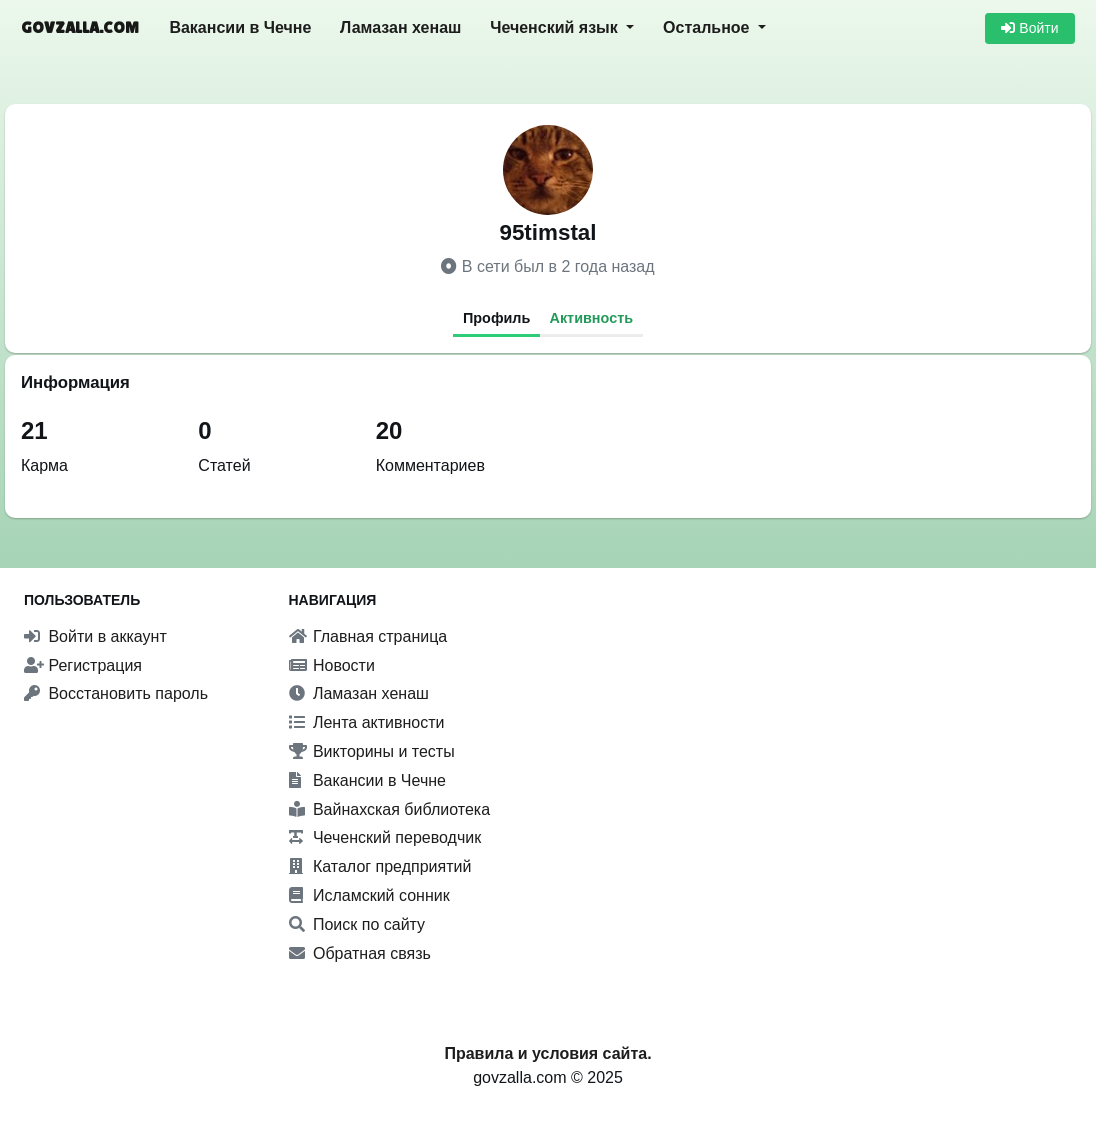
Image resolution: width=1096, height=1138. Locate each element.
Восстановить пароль (116, 693)
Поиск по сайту (357, 924)
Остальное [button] (708, 27)
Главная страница (368, 636)
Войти (1029, 28)
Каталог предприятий (380, 866)
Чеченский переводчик (385, 837)
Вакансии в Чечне (240, 27)
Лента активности (367, 722)
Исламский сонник (369, 895)
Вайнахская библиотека (390, 809)
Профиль (496, 318)
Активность (592, 318)
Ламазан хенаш (400, 27)
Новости (332, 665)
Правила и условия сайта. (547, 1053)
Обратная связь (360, 953)
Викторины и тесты (372, 751)
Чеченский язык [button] (556, 27)
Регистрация (83, 665)
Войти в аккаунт (95, 636)
